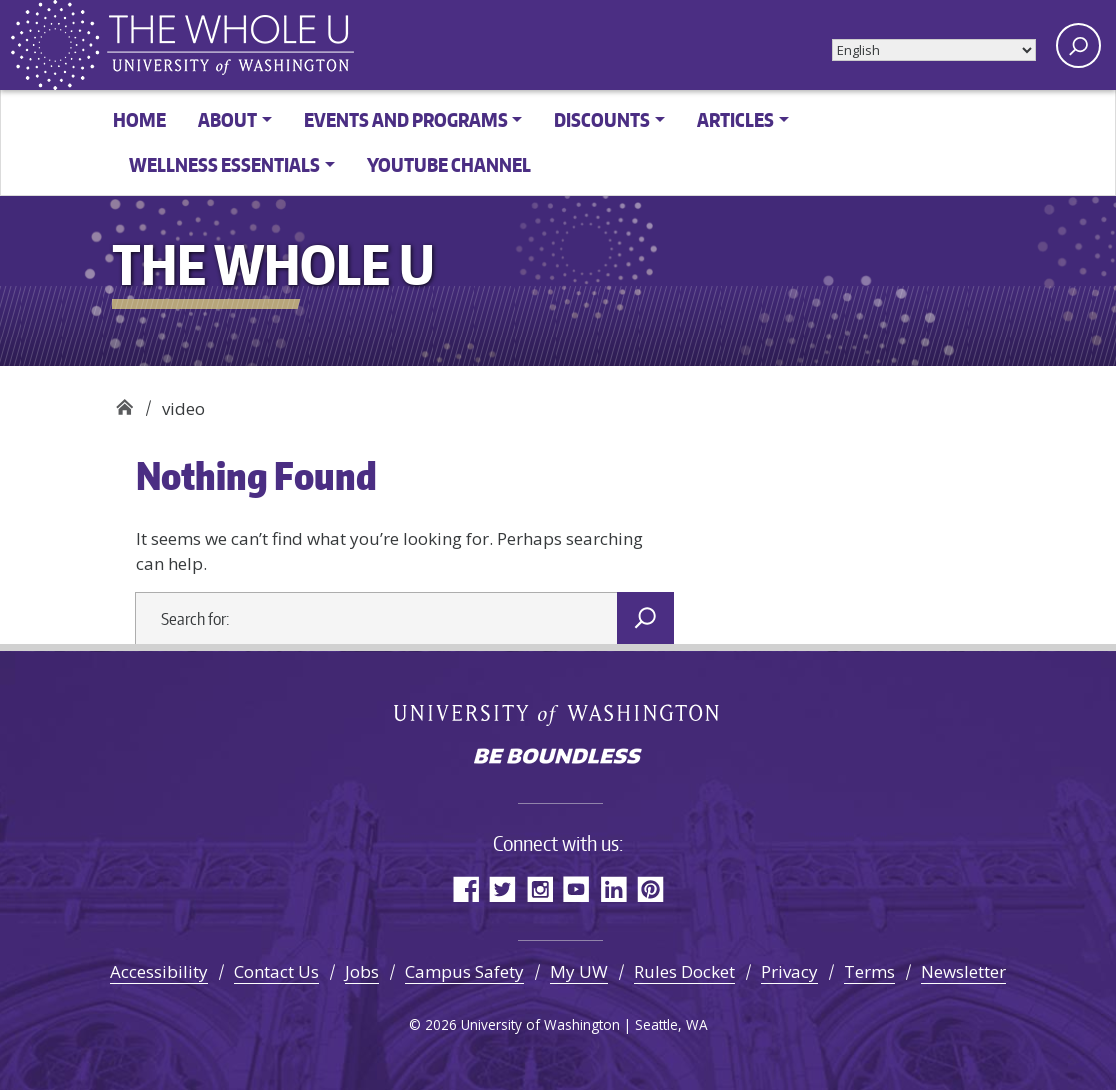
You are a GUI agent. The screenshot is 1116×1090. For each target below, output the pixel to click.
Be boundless (558, 758)
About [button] (227, 119)
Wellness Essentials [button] (224, 164)
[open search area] (1078, 45)
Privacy (789, 971)
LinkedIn (613, 888)
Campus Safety (464, 971)
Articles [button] (735, 119)
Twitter (502, 888)
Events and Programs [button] (406, 119)
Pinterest (650, 888)
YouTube (576, 888)
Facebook (465, 888)
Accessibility (159, 971)
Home (139, 119)
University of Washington (558, 714)
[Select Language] (934, 50)
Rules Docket (684, 971)
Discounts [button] (602, 119)
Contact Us (276, 971)
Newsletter (963, 971)
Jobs (362, 971)
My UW (579, 971)
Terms (869, 971)
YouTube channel (449, 164)
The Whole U (124, 401)
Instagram (539, 888)
